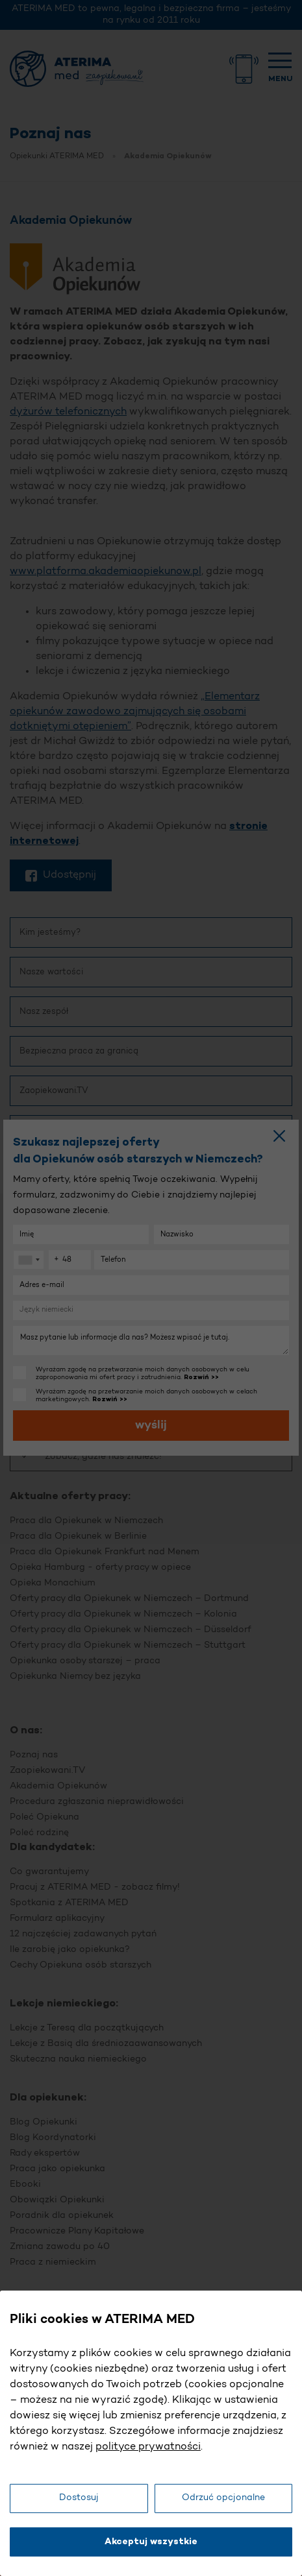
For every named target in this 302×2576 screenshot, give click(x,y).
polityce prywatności (148, 2447)
